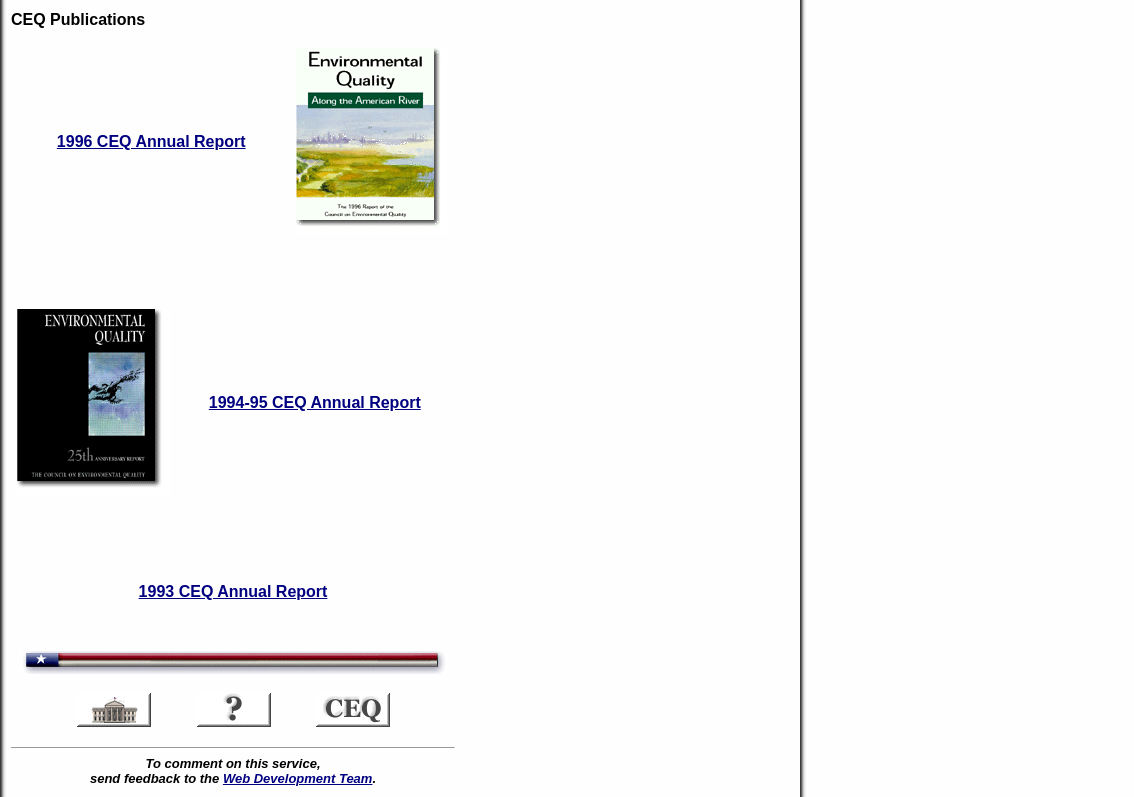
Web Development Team (298, 778)
